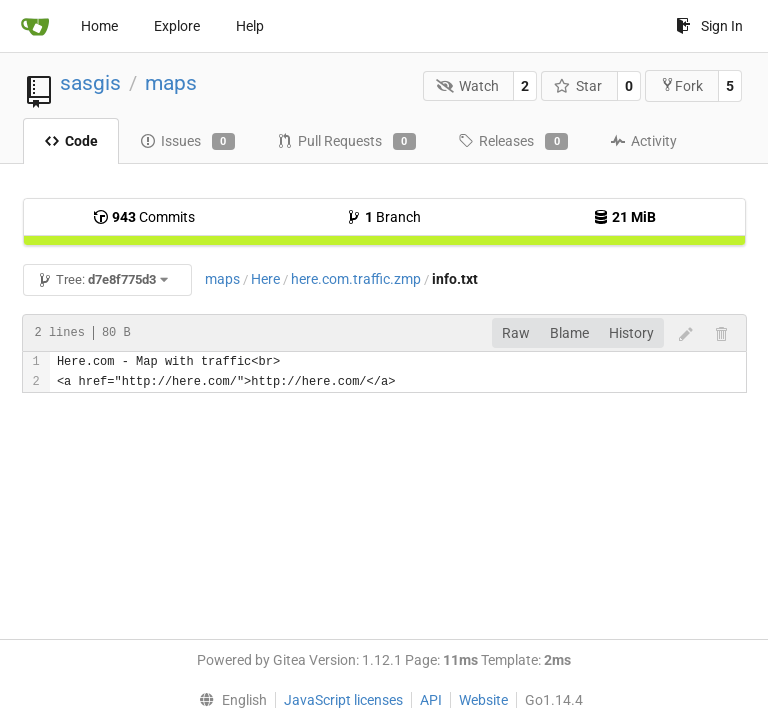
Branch (383, 217)
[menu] (228, 700)
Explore (177, 26)
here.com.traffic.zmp (356, 279)
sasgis (90, 83)
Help (250, 26)
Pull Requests (346, 142)
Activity (643, 141)
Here (265, 279)
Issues (187, 142)
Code (71, 141)
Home (99, 26)
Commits (144, 217)
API (431, 700)
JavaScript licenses (343, 700)
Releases (513, 142)
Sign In (709, 26)
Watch (467, 86)
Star (578, 86)
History (631, 333)
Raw (516, 333)
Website (483, 700)
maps (171, 83)
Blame (569, 333)
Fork (681, 85)
